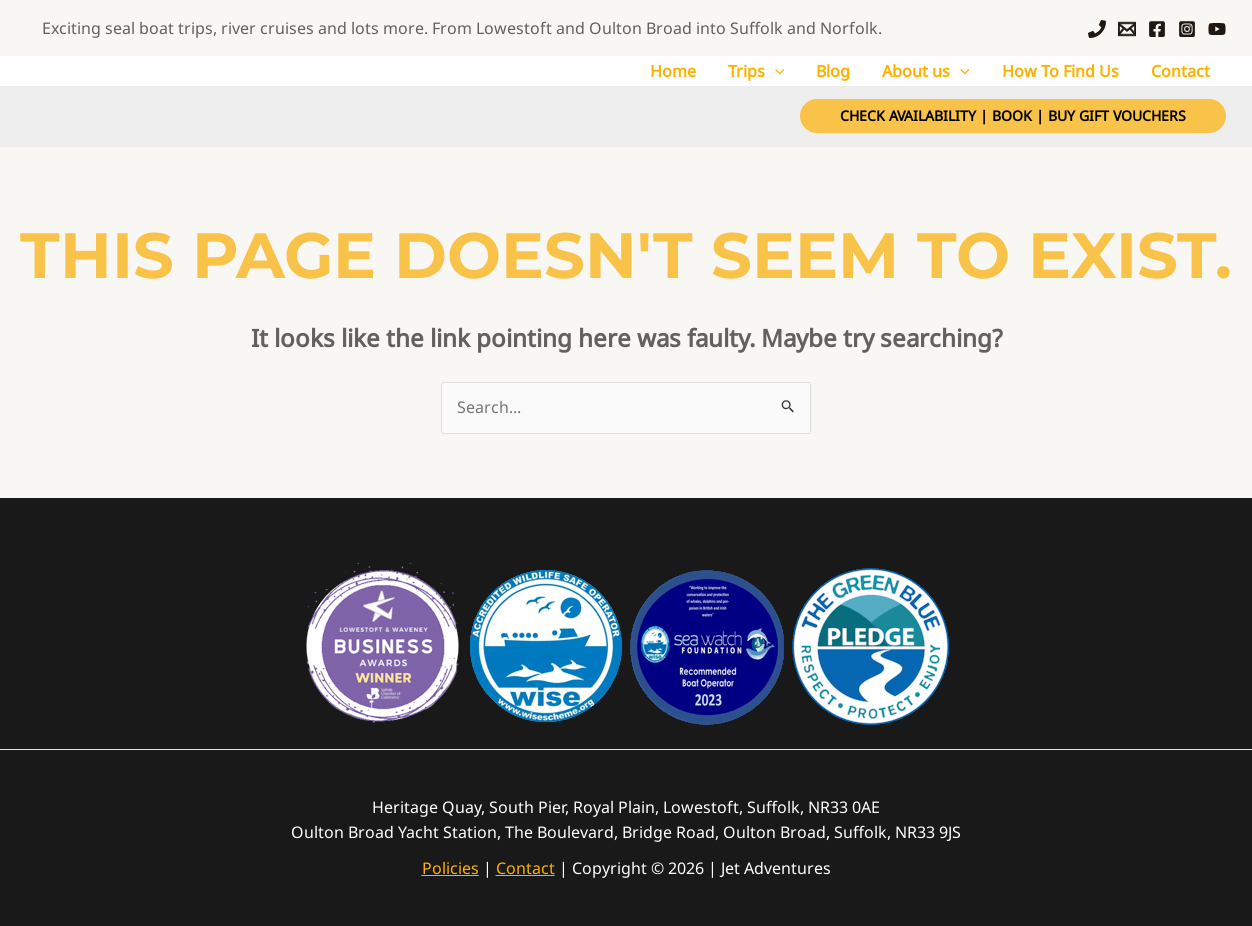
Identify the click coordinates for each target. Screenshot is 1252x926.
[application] (775, 71)
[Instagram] (1187, 29)
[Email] (1127, 29)
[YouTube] (1217, 29)
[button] (1013, 116)
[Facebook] (1157, 29)
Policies (450, 868)
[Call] (1097, 29)
